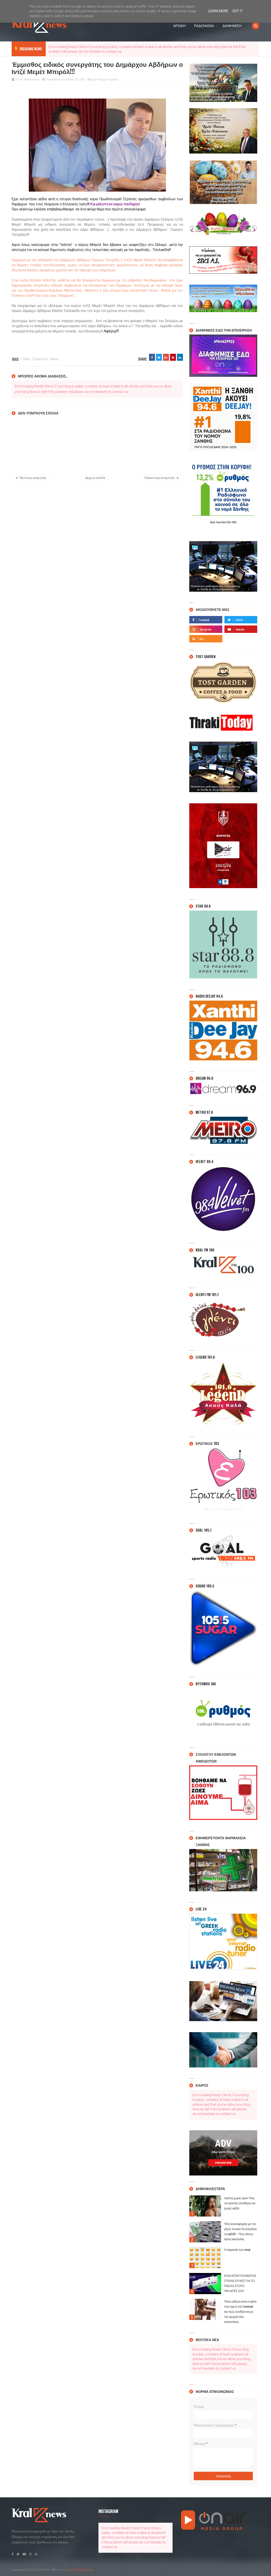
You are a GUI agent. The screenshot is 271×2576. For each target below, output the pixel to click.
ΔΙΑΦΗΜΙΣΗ (232, 25)
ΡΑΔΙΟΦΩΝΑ (204, 25)
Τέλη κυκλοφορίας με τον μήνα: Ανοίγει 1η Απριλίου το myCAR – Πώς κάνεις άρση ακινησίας (240, 2231)
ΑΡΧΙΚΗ (179, 25)
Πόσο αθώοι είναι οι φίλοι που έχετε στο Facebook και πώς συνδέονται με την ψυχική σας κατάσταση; (240, 2311)
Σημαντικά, (40, 359)
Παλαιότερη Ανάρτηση (161, 478)
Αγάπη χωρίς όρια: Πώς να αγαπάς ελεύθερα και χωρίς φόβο (239, 2203)
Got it (237, 11)
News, (54, 359)
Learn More (218, 11)
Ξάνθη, (26, 359)
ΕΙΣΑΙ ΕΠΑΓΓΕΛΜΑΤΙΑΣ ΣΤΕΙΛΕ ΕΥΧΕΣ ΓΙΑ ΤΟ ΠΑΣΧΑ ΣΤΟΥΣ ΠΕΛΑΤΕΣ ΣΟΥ (240, 2283)
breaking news (31, 48)
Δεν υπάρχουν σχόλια (102, 79)
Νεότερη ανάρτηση (31, 478)
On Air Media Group (80, 2569)
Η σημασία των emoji (237, 2249)
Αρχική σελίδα (95, 478)
